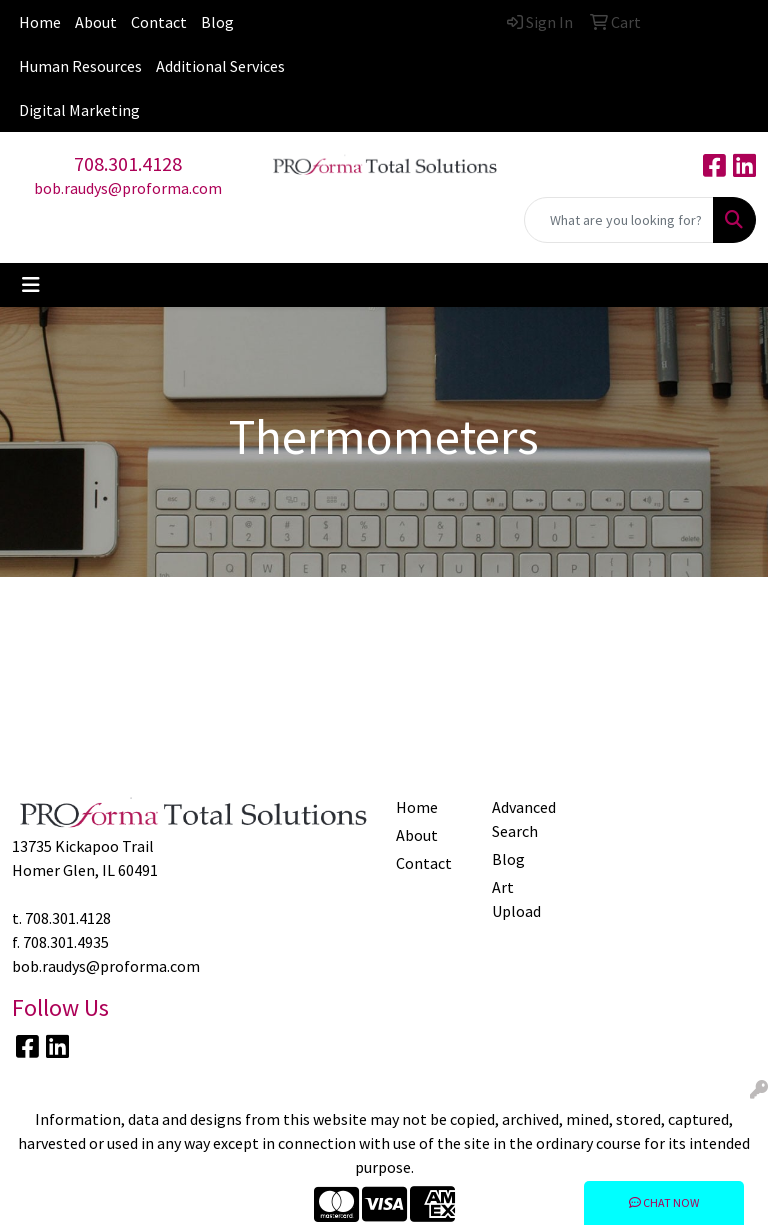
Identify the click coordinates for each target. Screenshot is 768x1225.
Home (40, 22)
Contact (159, 22)
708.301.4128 (128, 163)
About (96, 22)
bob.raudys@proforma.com (128, 188)
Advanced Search (524, 819)
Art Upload (516, 899)
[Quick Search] (619, 220)
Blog (217, 22)
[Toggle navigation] (31, 285)
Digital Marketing (79, 110)
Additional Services (220, 66)
